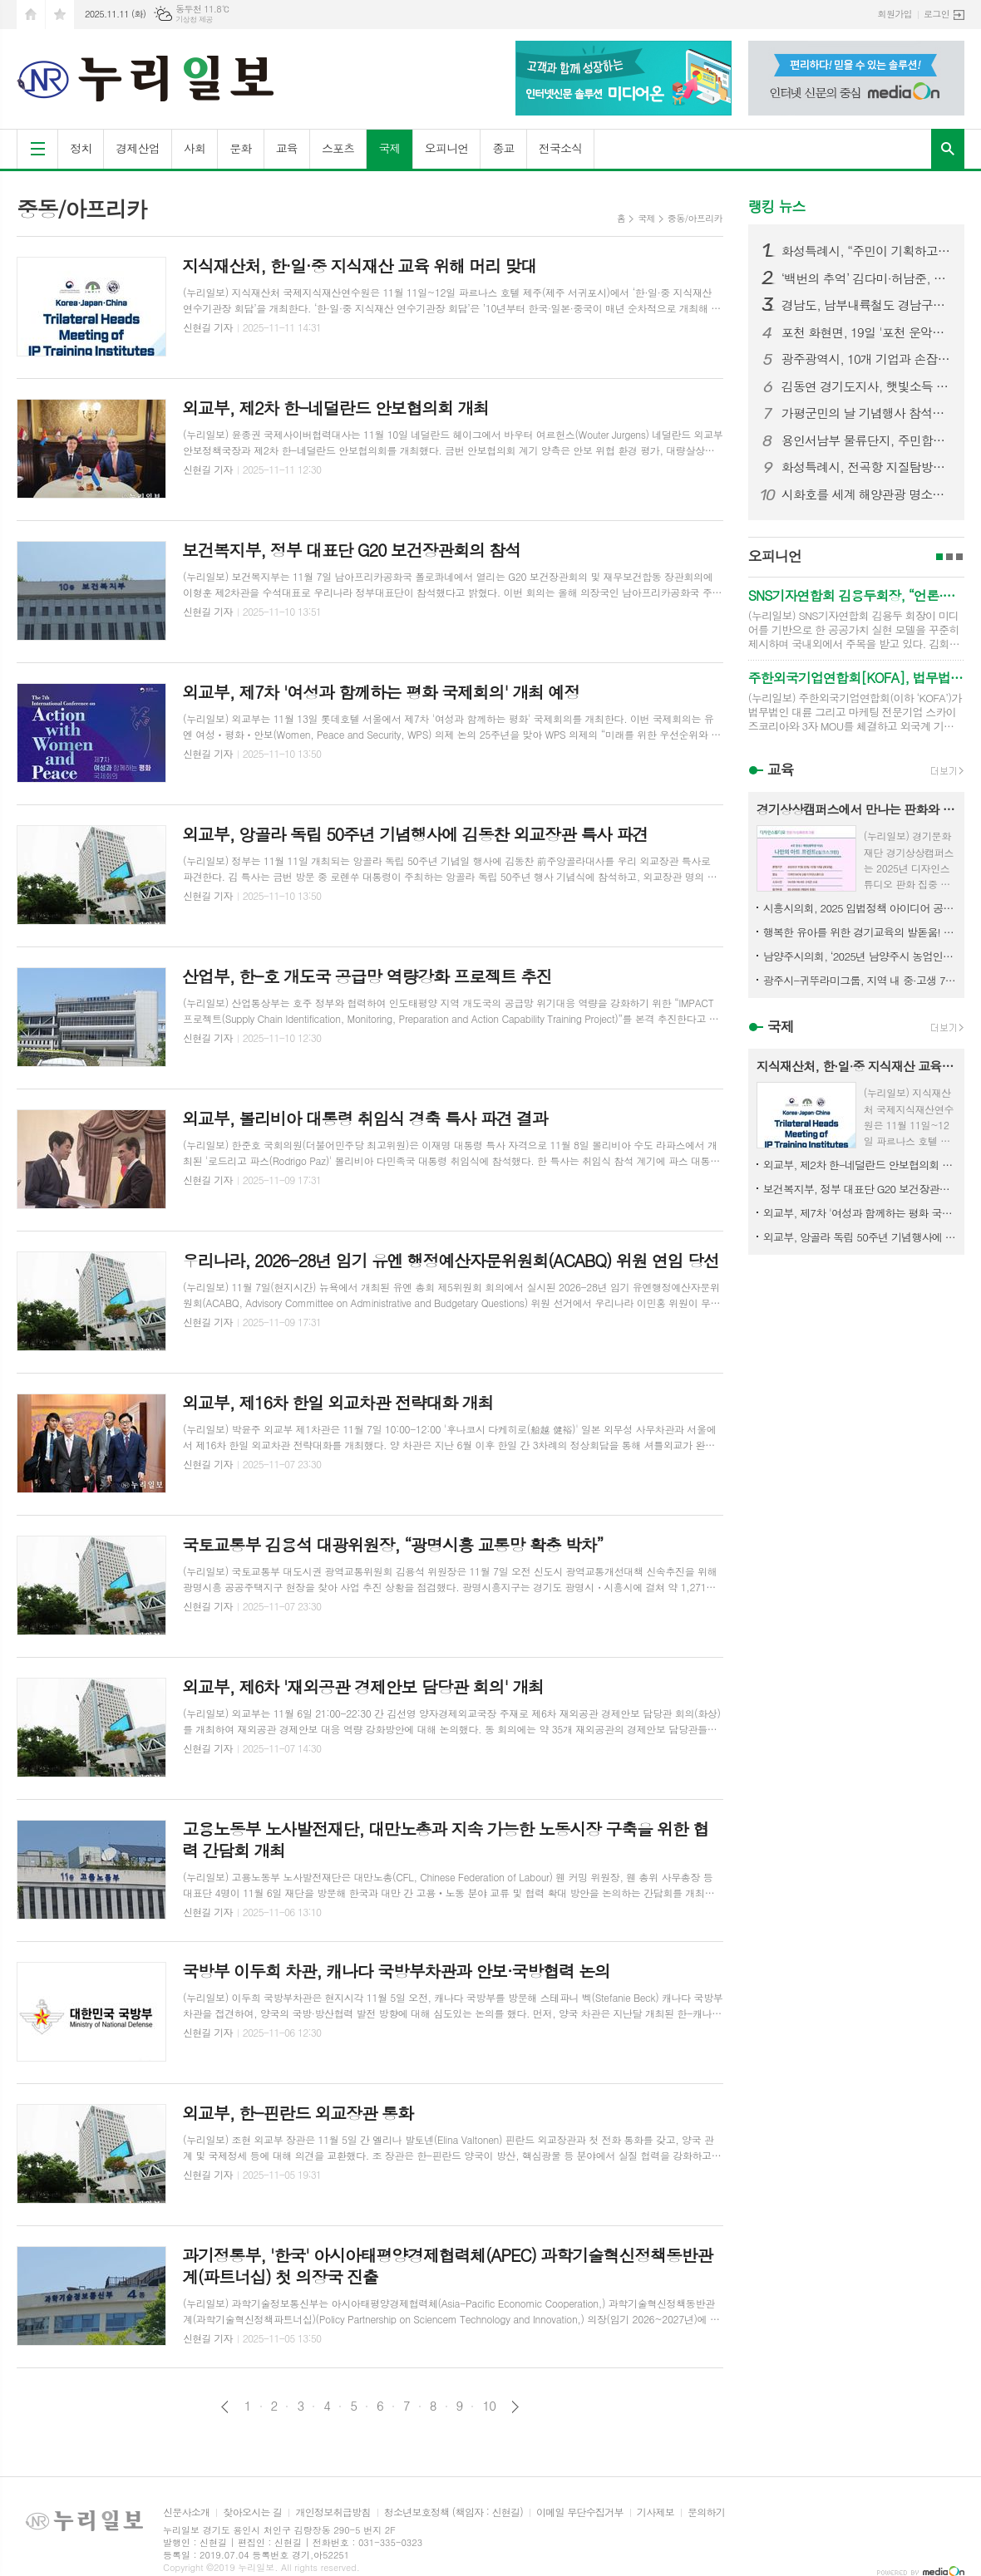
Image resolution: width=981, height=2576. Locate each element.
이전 (224, 2406)
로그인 (936, 13)
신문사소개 (186, 2512)
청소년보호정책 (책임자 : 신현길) (453, 2512)
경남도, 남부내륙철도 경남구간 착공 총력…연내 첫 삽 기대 (866, 305)
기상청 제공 (194, 19)
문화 (240, 148)
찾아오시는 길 (252, 2512)
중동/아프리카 (695, 218)
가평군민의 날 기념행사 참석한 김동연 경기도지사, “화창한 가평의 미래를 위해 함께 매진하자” (866, 413)
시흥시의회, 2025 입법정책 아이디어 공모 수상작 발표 (859, 908)
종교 (503, 148)
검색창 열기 (947, 149)
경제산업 (138, 148)
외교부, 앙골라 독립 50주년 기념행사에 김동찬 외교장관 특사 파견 (859, 1237)
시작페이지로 (31, 14)
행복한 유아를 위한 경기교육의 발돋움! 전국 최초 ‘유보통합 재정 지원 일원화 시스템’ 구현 (859, 932)
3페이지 (959, 556)
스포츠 (338, 148)
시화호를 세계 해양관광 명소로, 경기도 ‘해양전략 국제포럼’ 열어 (866, 494)
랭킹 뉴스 (777, 206)
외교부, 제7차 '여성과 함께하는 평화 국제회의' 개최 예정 (859, 1213)
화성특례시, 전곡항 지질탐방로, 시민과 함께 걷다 (866, 467)
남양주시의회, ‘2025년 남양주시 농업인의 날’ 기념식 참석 (859, 956)
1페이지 (939, 556)
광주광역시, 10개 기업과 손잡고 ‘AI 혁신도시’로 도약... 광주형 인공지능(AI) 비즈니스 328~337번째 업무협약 (866, 359)
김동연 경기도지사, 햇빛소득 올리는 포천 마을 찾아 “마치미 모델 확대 (866, 386)
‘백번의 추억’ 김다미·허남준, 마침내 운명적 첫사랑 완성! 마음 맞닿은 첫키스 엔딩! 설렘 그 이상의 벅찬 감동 (866, 278)
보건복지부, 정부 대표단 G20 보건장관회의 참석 (859, 1189)
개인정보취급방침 (332, 2512)
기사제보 (655, 2512)
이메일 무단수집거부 (580, 2512)
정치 (80, 148)
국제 (389, 148)
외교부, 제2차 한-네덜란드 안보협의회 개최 (859, 1164)
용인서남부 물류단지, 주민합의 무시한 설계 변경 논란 (866, 440)
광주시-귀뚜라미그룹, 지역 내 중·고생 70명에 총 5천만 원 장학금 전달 (859, 980)
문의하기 (706, 2512)
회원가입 (895, 13)
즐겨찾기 (60, 14)
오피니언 (447, 148)
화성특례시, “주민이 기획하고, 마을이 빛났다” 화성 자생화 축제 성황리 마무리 (866, 251)
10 (488, 2405)
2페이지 (949, 556)
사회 (194, 148)
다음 (515, 2406)
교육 (287, 148)
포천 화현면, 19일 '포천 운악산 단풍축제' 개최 (866, 332)
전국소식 (561, 148)
